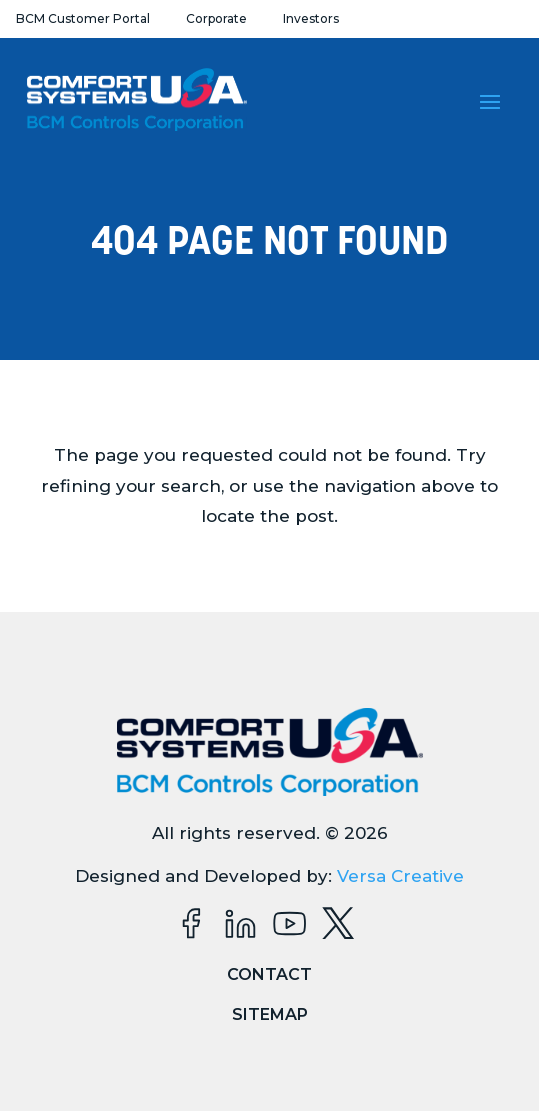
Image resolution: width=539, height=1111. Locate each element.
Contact (269, 974)
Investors (311, 18)
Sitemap (270, 1014)
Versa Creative (400, 876)
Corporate (216, 18)
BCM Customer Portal (83, 18)
